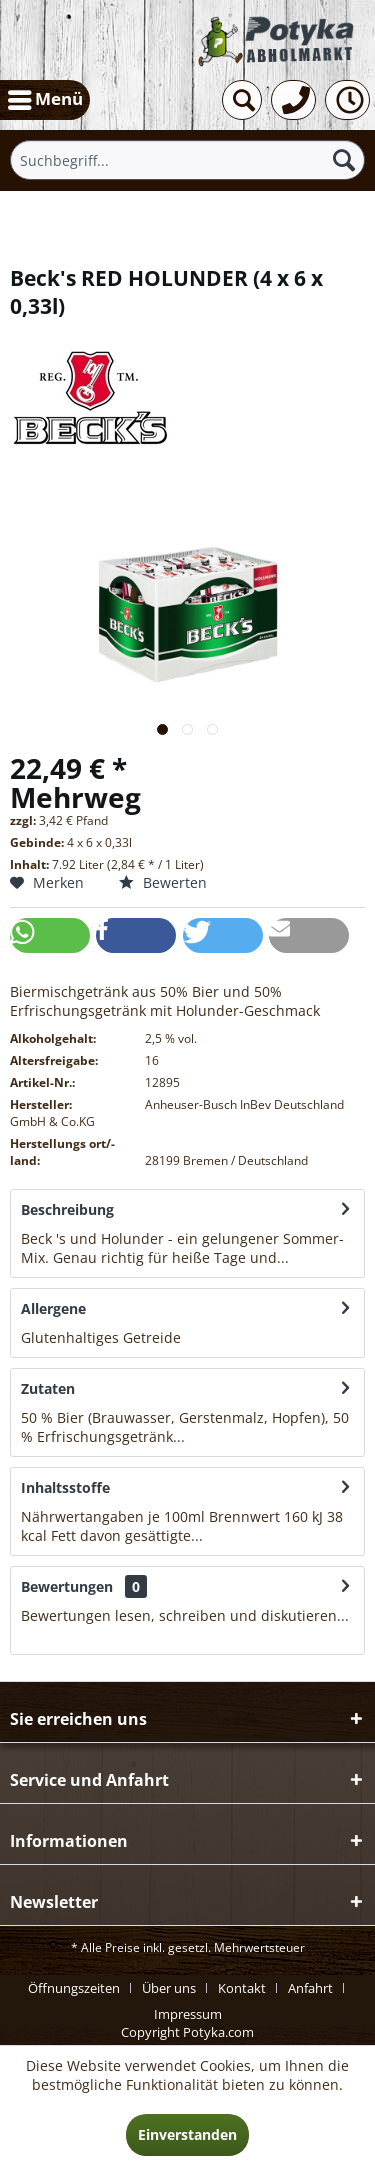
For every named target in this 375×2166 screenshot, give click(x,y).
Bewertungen (67, 1586)
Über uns (169, 1988)
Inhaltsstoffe (65, 1487)
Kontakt (242, 1988)
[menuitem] (45, 100)
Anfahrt (310, 1988)
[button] (50, 935)
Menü (45, 97)
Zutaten (48, 1388)
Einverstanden (187, 2134)
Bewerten (163, 882)
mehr (309, 1257)
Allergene (53, 1308)
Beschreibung (67, 1209)
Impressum (188, 2014)
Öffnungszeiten (74, 1988)
